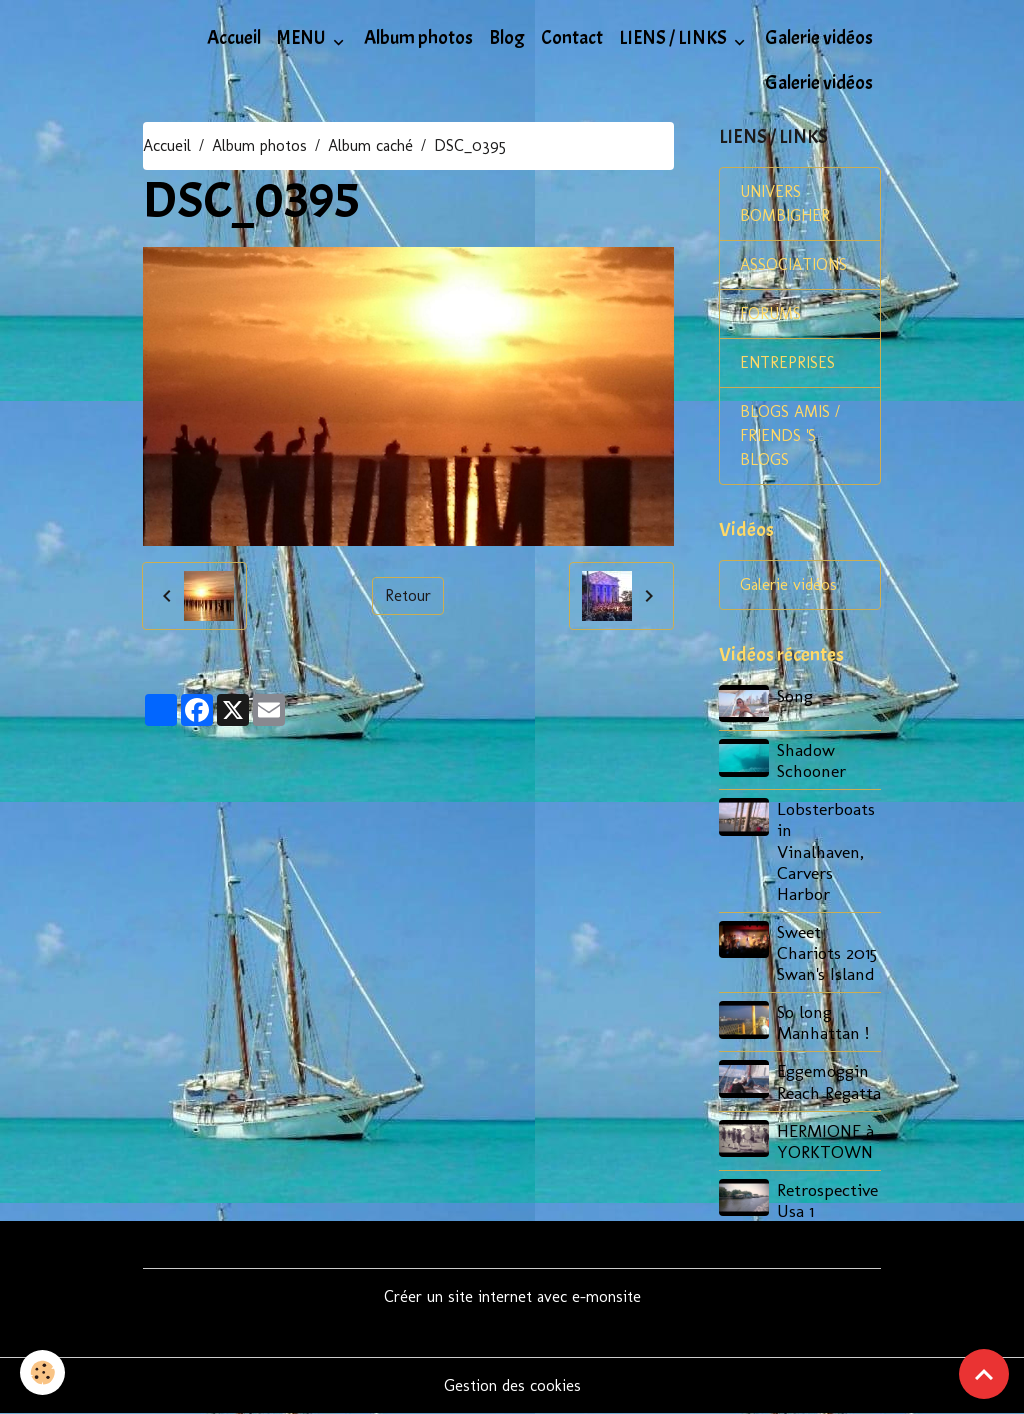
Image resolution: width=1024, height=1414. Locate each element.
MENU (303, 38)
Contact (572, 38)
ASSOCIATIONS (793, 264)
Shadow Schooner (811, 760)
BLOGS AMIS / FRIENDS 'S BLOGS (790, 435)
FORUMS (770, 313)
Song (795, 695)
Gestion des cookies (512, 1385)
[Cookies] (42, 1372)
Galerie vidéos (819, 38)
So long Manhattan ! (823, 1022)
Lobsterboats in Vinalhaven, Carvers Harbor (826, 850)
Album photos (418, 38)
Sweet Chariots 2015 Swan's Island (827, 952)
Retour (408, 595)
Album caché (370, 145)
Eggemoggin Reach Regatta (829, 1081)
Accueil (234, 38)
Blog (507, 38)
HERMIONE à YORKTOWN (825, 1141)
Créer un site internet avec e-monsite (512, 1296)
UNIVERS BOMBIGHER (785, 203)
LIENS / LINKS (674, 38)
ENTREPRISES (787, 362)
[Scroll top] (984, 1374)
